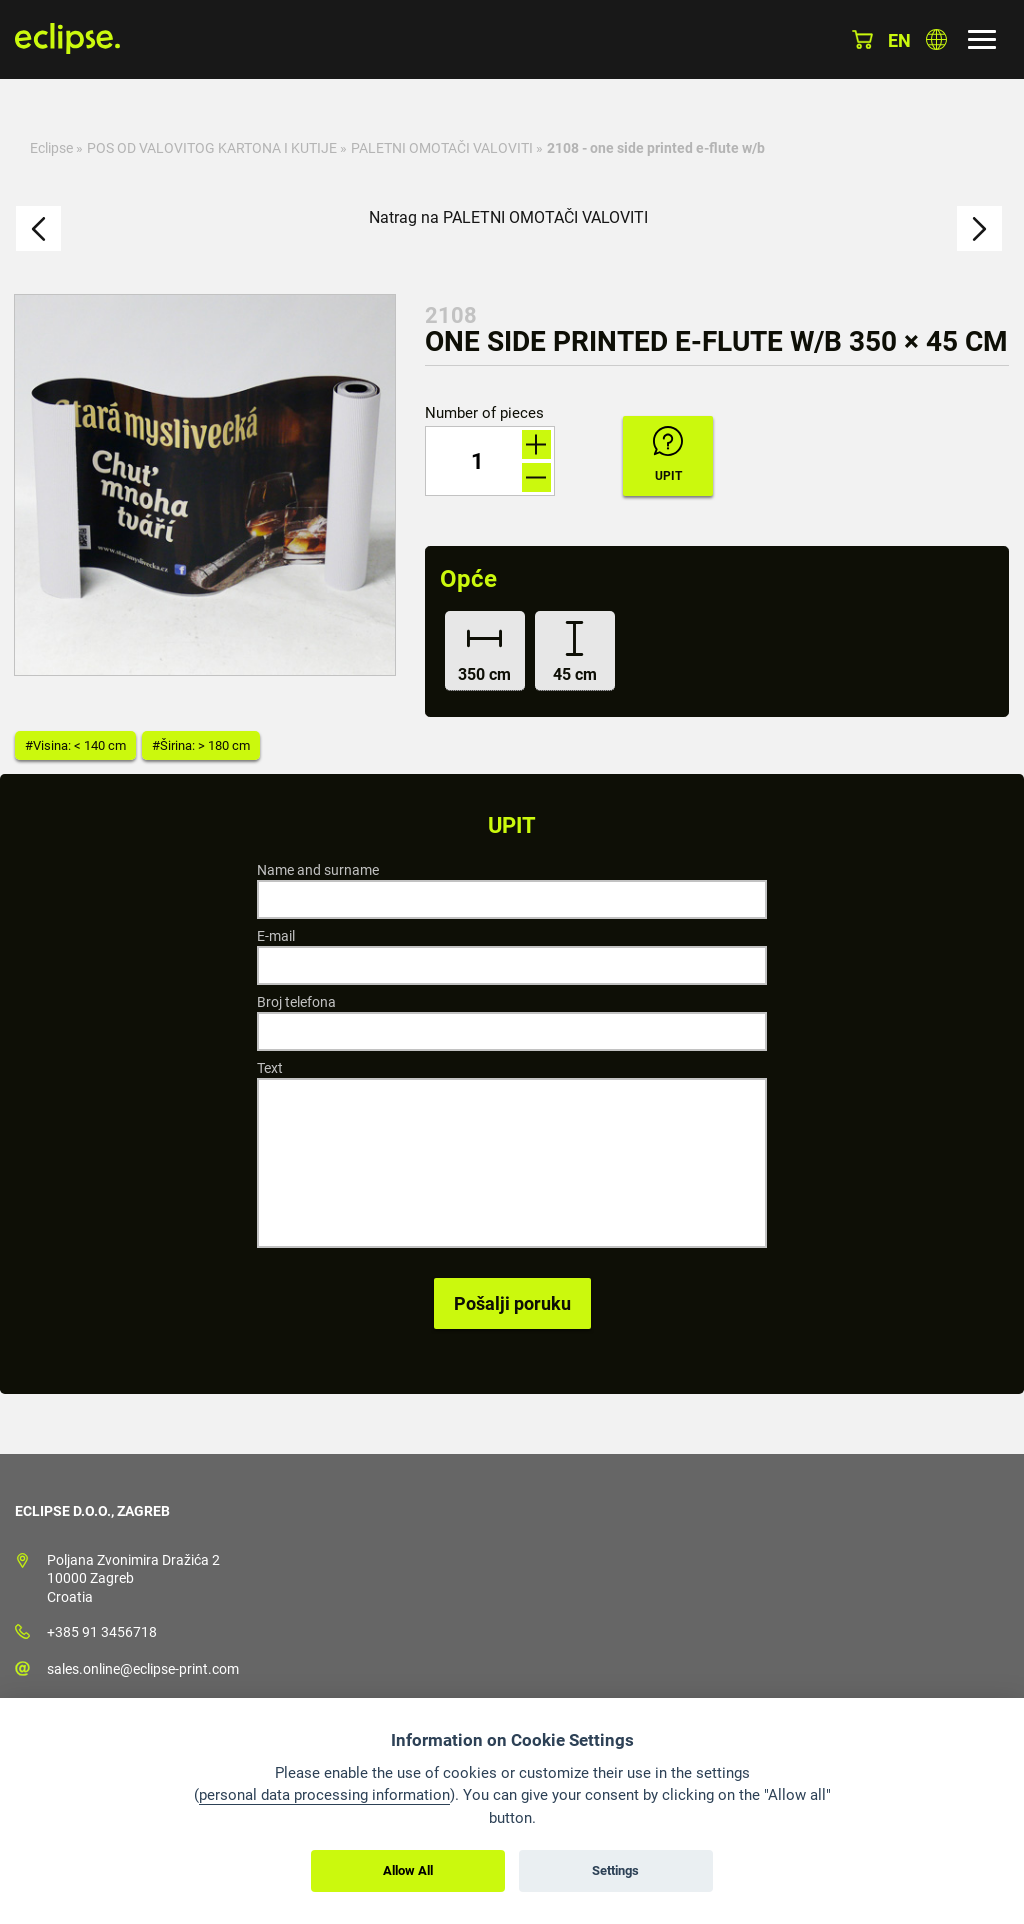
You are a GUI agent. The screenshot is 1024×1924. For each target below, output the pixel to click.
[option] (205, 485)
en (899, 40)
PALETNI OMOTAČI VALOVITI (442, 148)
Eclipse (51, 148)
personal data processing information (324, 1795)
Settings (615, 1870)
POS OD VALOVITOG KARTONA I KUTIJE (212, 148)
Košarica (862, 39)
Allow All (408, 1870)
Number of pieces (484, 413)
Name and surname (318, 870)
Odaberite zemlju (936, 39)
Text (270, 1068)
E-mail (276, 936)
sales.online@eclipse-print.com (143, 1669)
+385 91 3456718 (102, 1632)
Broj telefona (296, 1002)
